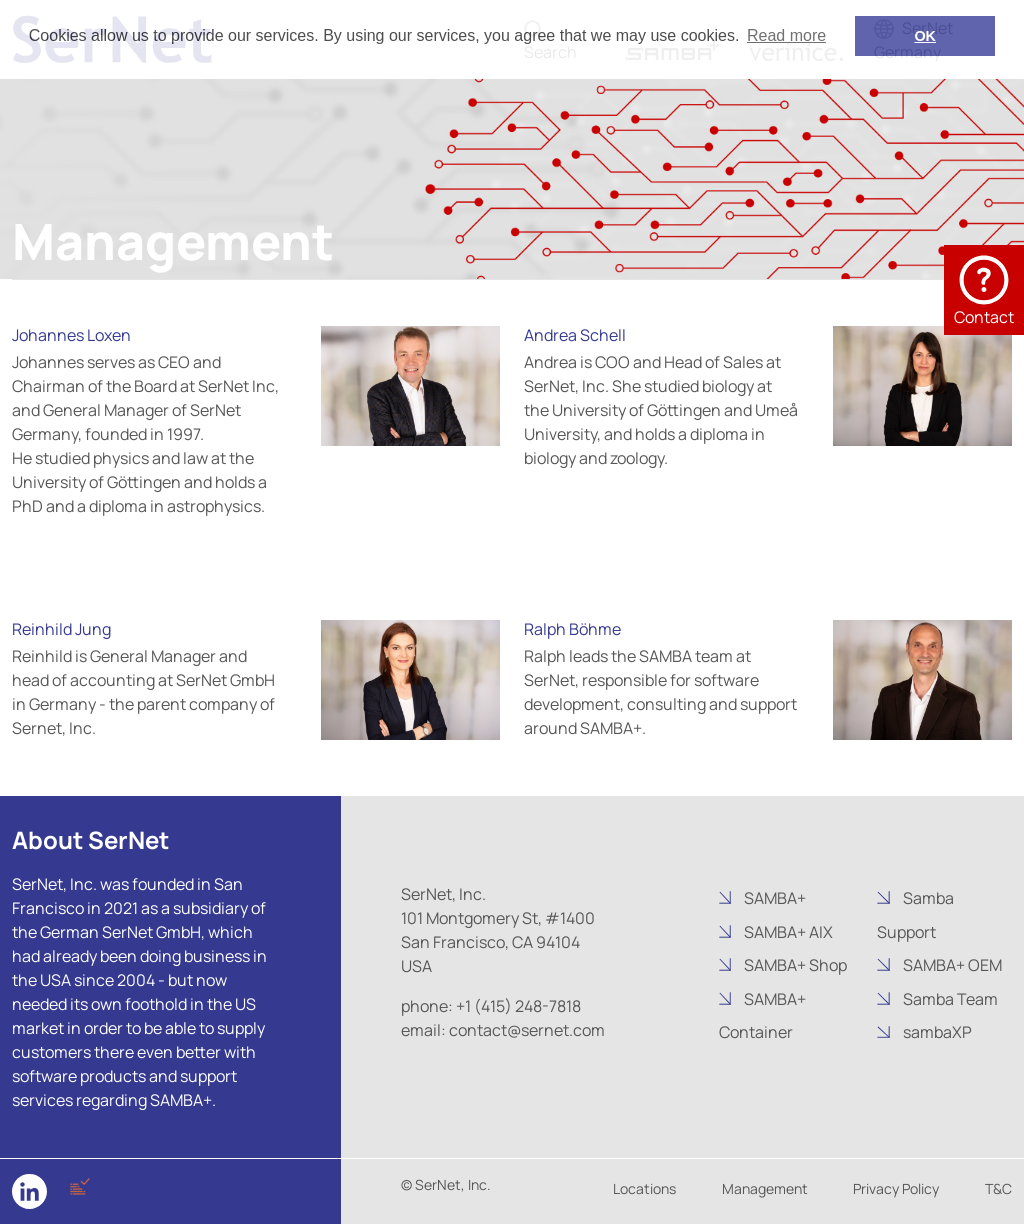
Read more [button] (786, 35)
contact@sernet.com (527, 1030)
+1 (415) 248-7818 (518, 1006)
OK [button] (925, 36)
